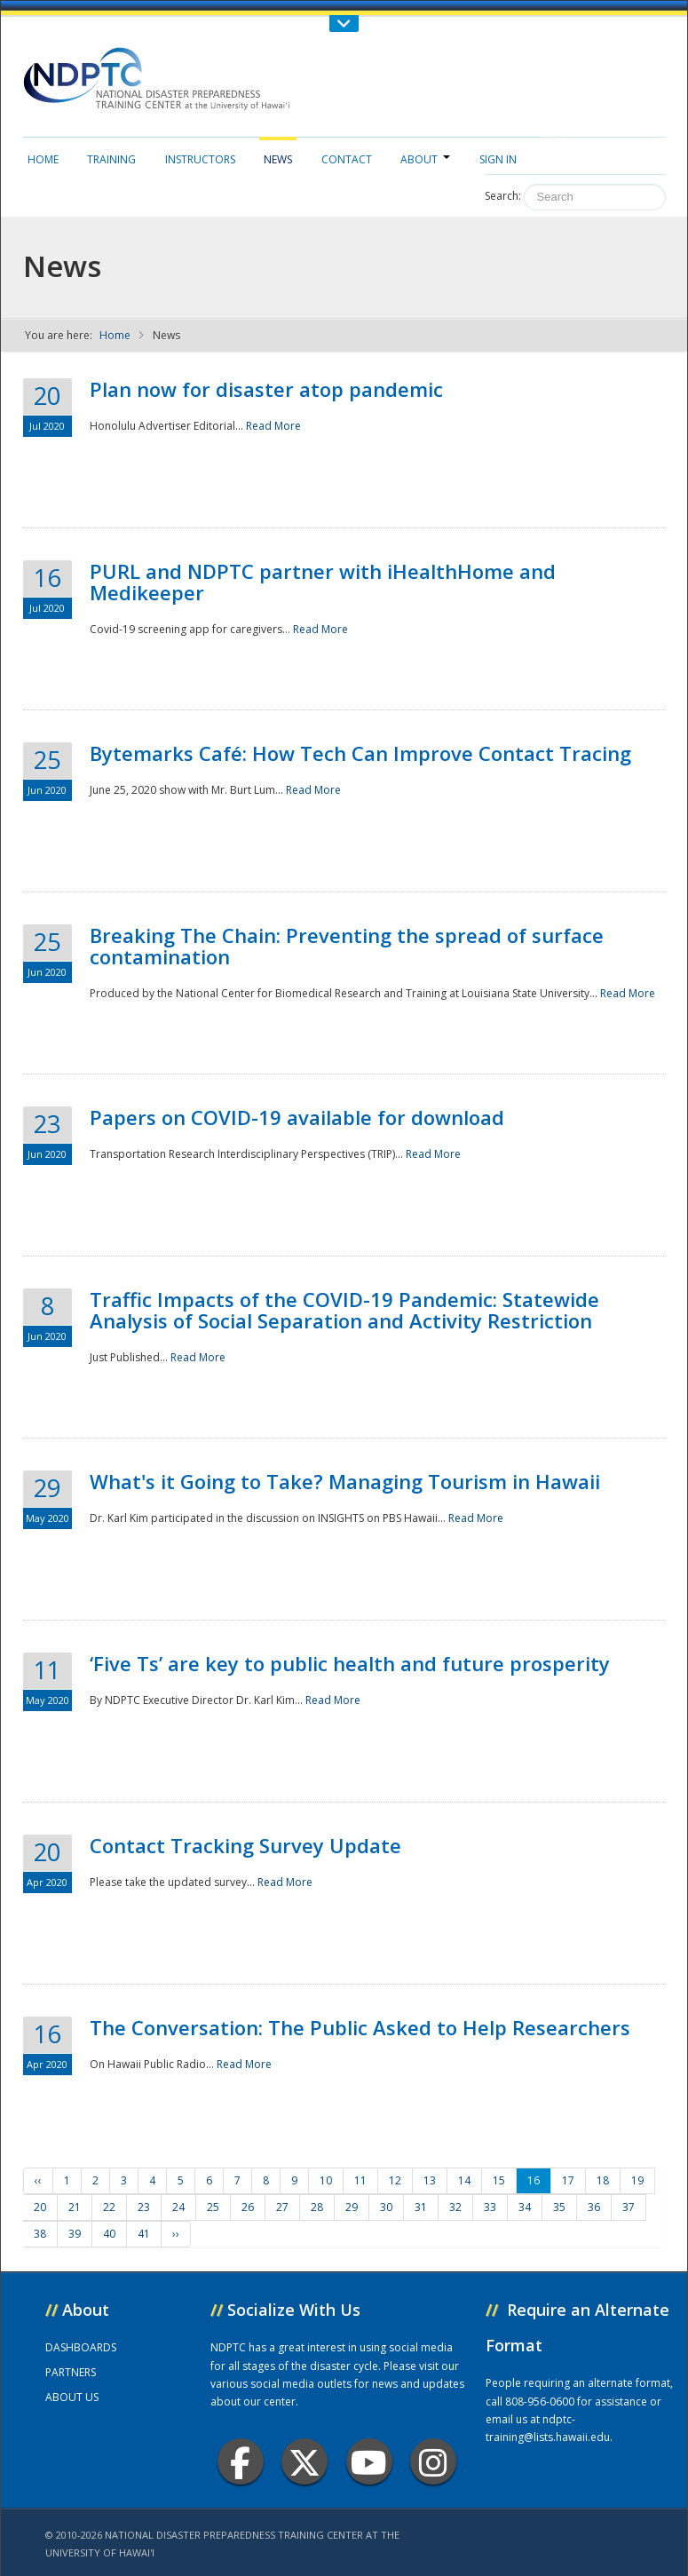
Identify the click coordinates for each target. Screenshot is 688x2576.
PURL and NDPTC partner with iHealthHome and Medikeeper (323, 582)
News (278, 159)
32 (455, 2207)
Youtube (369, 2462)
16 (533, 2180)
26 (247, 2207)
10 (326, 2180)
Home (43, 159)
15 (499, 2180)
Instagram (433, 2462)
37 (628, 2207)
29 (351, 2207)
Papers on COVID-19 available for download (297, 1117)
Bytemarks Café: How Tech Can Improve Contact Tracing (360, 753)
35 (559, 2207)
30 (386, 2207)
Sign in (498, 159)
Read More (273, 425)
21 (74, 2207)
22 (109, 2207)
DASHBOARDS (80, 2347)
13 (429, 2180)
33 (490, 2207)
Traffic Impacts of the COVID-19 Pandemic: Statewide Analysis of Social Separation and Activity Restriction (344, 1310)
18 (603, 2180)
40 (109, 2233)
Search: (503, 195)
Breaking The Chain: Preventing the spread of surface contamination (347, 946)
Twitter (304, 2462)
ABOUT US (72, 2397)
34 (524, 2207)
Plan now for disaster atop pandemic (266, 389)
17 (568, 2180)
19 (637, 2180)
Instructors (200, 159)
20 (40, 2207)
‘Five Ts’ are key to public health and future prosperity (350, 1663)
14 (464, 2180)
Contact (346, 159)
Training (111, 159)
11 (360, 2180)
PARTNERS (70, 2372)
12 (395, 2180)
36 (594, 2207)
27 (282, 2207)
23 (144, 2207)
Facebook (240, 2462)
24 (178, 2207)
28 (317, 2207)
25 (213, 2207)
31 (421, 2207)
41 (144, 2233)
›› (175, 2233)
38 (40, 2233)
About (425, 159)
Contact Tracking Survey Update (245, 1845)
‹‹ (38, 2180)
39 (74, 2233)
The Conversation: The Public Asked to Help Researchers (360, 2027)
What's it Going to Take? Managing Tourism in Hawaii (345, 1481)
